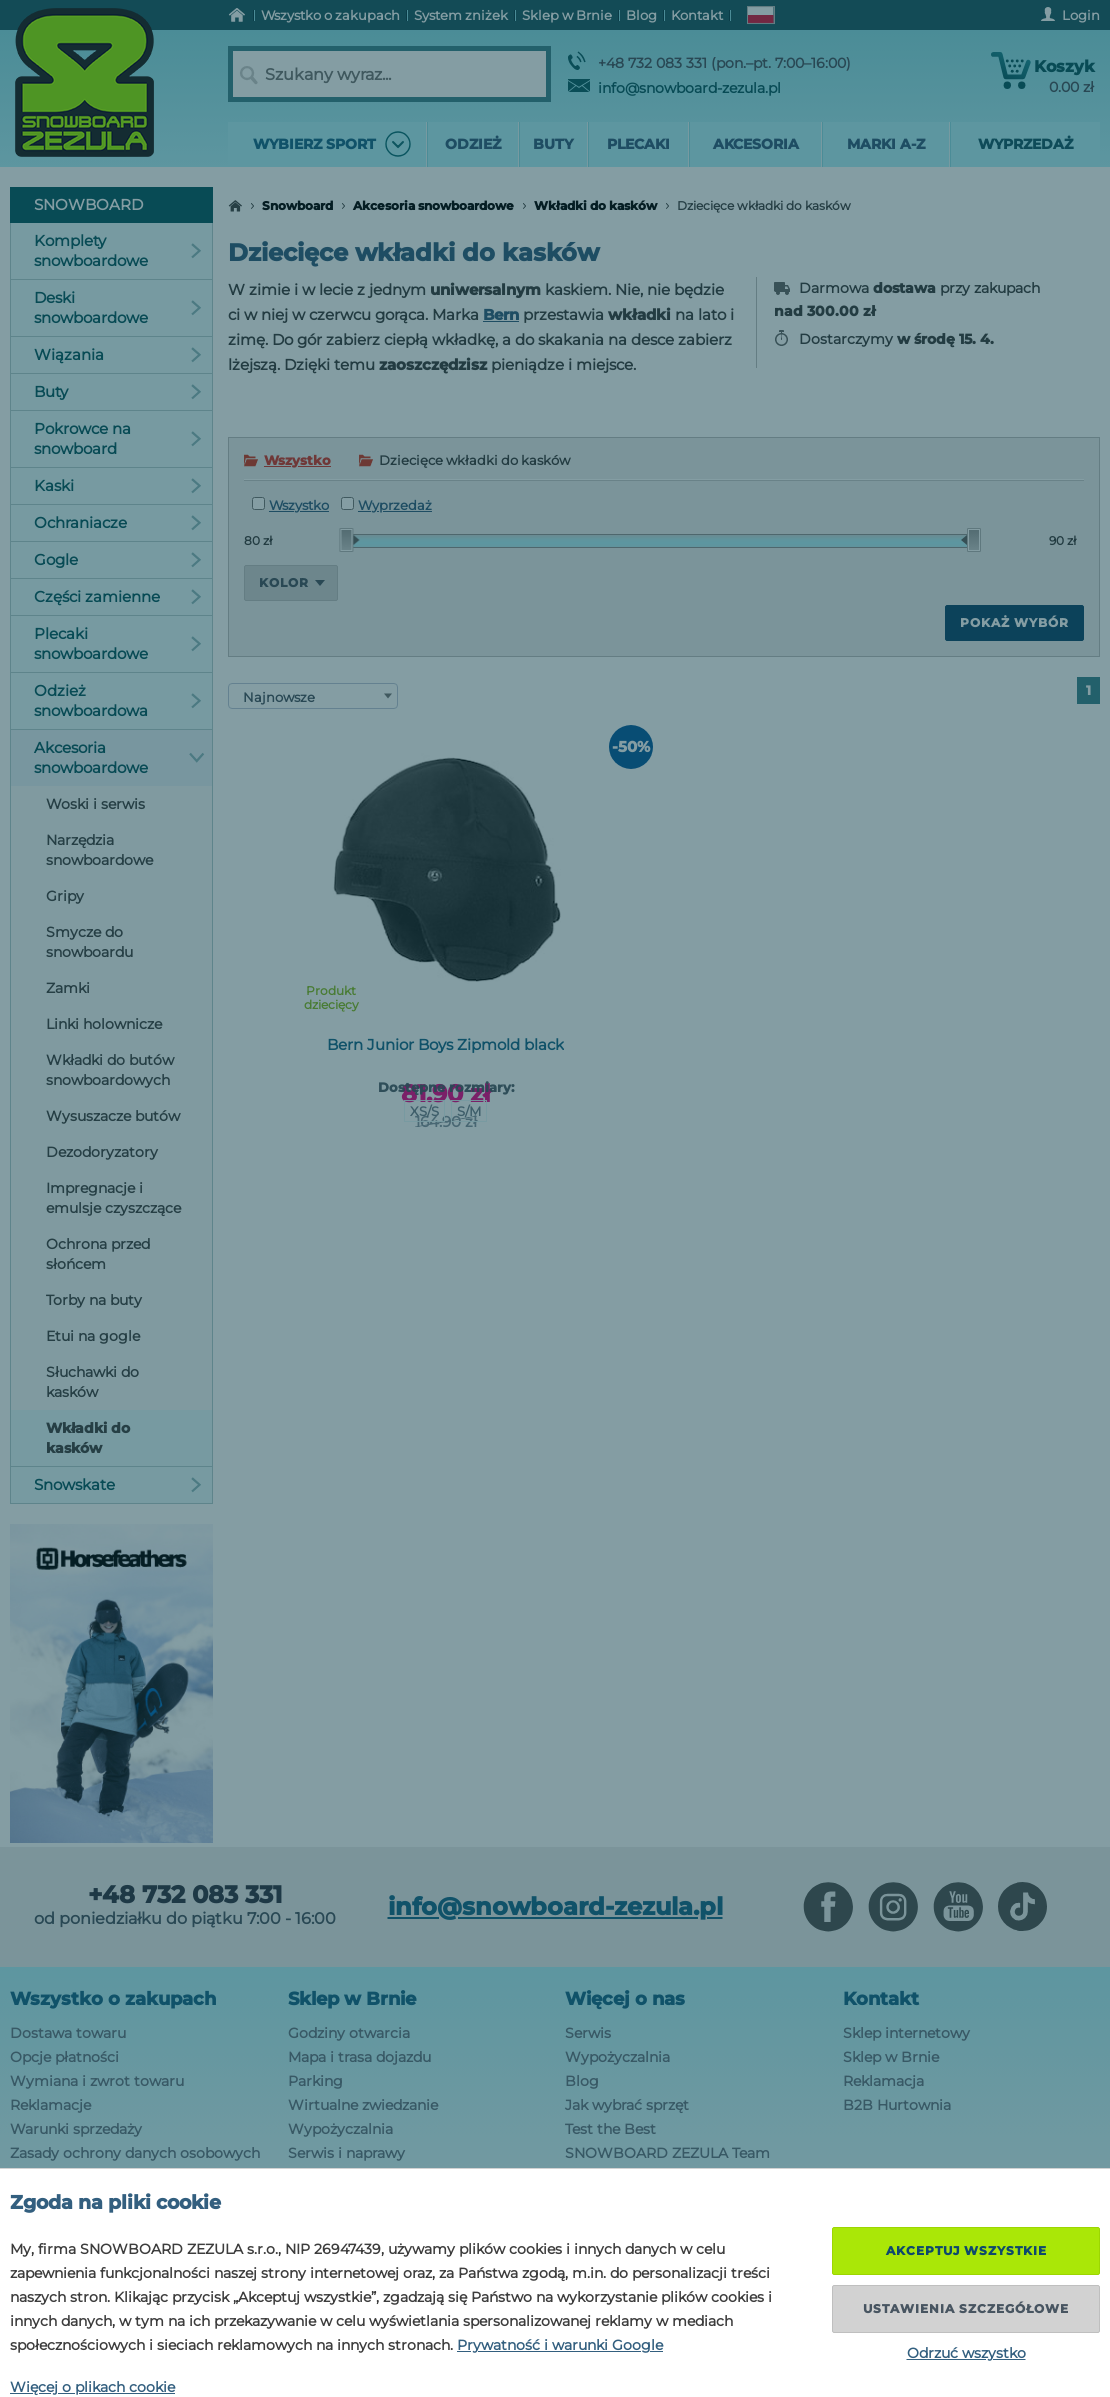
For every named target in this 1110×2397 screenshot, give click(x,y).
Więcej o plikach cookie (92, 2387)
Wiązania (118, 354)
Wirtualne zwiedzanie (363, 2105)
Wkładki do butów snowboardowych (110, 1070)
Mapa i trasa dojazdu (359, 2057)
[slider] (349, 540)
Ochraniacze (118, 522)
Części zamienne (118, 596)
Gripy (65, 896)
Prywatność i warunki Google (560, 2345)
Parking (315, 2081)
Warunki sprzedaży (76, 2129)
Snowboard (297, 205)
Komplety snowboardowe (118, 250)
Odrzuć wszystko (966, 2353)
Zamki (68, 988)
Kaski (118, 485)
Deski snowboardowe (118, 307)
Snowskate (118, 1484)
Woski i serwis (95, 804)
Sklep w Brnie (352, 1999)
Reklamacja (883, 2081)
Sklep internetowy (906, 2033)
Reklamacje (50, 2105)
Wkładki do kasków (595, 205)
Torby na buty (94, 1300)
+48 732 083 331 (185, 1895)
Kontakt (881, 1999)
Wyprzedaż (386, 505)
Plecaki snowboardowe (118, 643)
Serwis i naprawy (346, 2153)
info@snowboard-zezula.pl (674, 88)
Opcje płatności (64, 2057)
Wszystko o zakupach (113, 1999)
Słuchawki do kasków (92, 1382)
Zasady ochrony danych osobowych (135, 2153)
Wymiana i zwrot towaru (97, 2081)
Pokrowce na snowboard (118, 438)
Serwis (588, 2033)
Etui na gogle (93, 1336)
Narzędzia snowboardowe (99, 850)
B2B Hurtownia (897, 2105)
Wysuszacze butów (113, 1116)
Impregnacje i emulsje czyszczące (113, 1198)
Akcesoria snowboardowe (433, 205)
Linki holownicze (104, 1024)
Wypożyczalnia (340, 2129)
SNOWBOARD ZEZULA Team (667, 2153)
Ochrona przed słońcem (98, 1254)
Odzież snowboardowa (118, 700)
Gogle (118, 559)
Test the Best (610, 2129)
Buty (118, 391)
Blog (582, 2081)
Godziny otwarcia (349, 2033)
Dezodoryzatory (102, 1152)
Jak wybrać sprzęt (627, 2105)
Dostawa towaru (68, 2033)
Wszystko (297, 460)
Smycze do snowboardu (89, 942)
